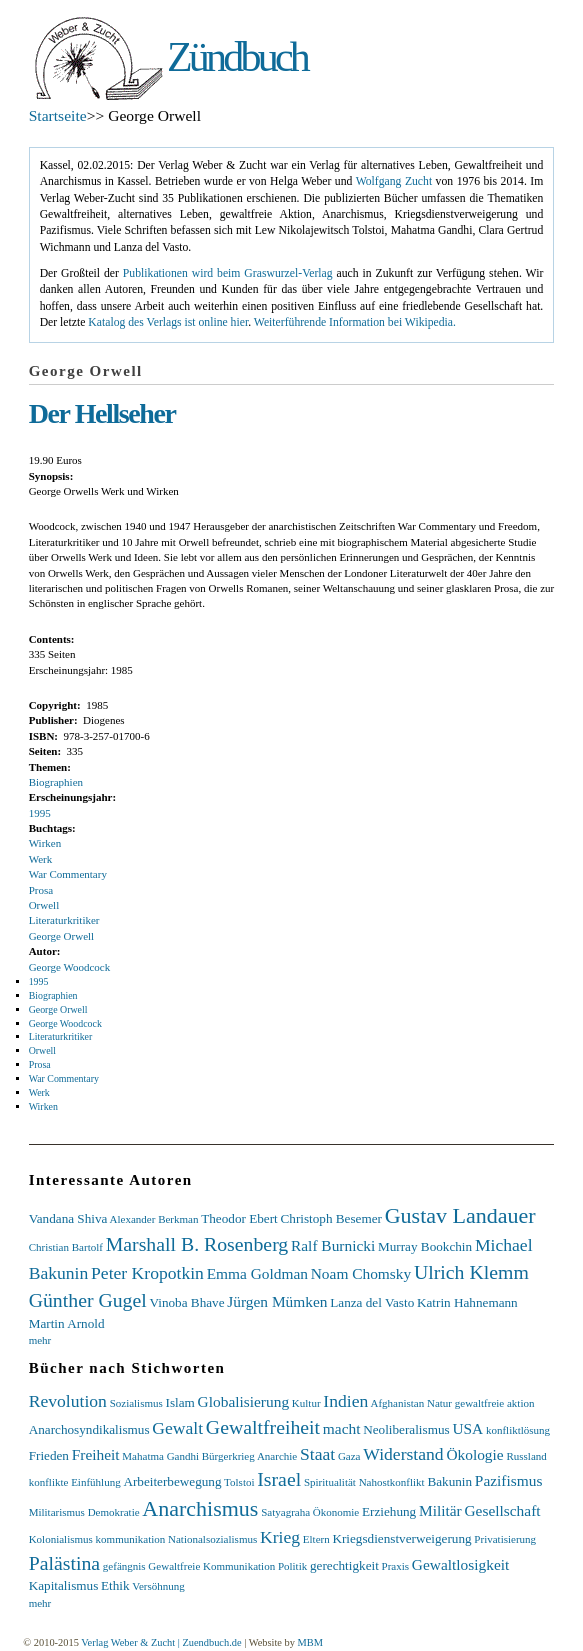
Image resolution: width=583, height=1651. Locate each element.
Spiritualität (330, 1482)
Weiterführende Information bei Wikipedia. (355, 322)
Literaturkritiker (64, 920)
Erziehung (389, 1511)
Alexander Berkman (154, 1219)
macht (342, 1428)
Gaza (349, 1456)
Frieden (49, 1455)
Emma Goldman (257, 1273)
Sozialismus (136, 1403)
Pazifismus (509, 1480)
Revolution (68, 1401)
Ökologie (474, 1454)
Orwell (44, 905)
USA (467, 1428)
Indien (345, 1401)
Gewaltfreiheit (263, 1427)
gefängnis (124, 1566)
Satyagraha (285, 1512)
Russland (526, 1456)
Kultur (306, 1403)
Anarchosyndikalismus (89, 1429)
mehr (40, 1340)
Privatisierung (505, 1539)
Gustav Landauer (460, 1215)
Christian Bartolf (66, 1247)
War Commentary (68, 874)
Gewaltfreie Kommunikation (211, 1566)
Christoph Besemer (331, 1218)
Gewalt (177, 1428)
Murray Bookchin (425, 1246)
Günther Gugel (88, 1300)
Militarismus (57, 1512)
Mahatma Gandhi (160, 1456)
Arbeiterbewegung (172, 1481)
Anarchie (277, 1456)
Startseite (58, 115)
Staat (317, 1454)
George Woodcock (70, 967)
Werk (41, 859)
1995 (40, 813)
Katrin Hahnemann (467, 1302)
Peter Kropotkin (147, 1273)
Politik (292, 1566)
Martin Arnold (67, 1323)
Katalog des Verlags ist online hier (168, 322)
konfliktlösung (518, 1430)
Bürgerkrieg (228, 1456)
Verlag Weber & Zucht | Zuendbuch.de (161, 1642)
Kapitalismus (64, 1585)
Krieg (280, 1537)
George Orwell (61, 936)
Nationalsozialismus (212, 1539)
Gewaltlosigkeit (460, 1564)
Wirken (45, 843)
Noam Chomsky (361, 1273)
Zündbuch (237, 57)
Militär (440, 1510)
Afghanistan (397, 1403)
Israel (279, 1479)
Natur (439, 1403)
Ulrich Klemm (471, 1272)
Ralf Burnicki (333, 1245)
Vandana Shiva (68, 1218)
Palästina (64, 1563)
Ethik (115, 1585)
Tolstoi (239, 1482)
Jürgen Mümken (277, 1301)
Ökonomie (336, 1512)
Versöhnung (158, 1586)
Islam (180, 1402)
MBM (309, 1642)
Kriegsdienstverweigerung (401, 1538)
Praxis (396, 1566)
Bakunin (449, 1481)
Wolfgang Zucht (394, 181)
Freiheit (96, 1454)
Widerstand (403, 1454)
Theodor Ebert (239, 1218)
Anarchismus (200, 1508)
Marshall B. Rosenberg (197, 1244)
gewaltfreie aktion (495, 1403)
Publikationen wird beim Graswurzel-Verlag (228, 273)
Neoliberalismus (406, 1429)
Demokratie (114, 1512)
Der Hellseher (102, 413)
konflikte (49, 1482)
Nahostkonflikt (392, 1482)
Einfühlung (96, 1482)
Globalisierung (243, 1401)
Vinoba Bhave (187, 1302)
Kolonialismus (61, 1539)
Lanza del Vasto (372, 1302)
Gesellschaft (502, 1510)
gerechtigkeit (344, 1565)
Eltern (316, 1539)
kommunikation (131, 1539)
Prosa (41, 890)
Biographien (56, 782)
